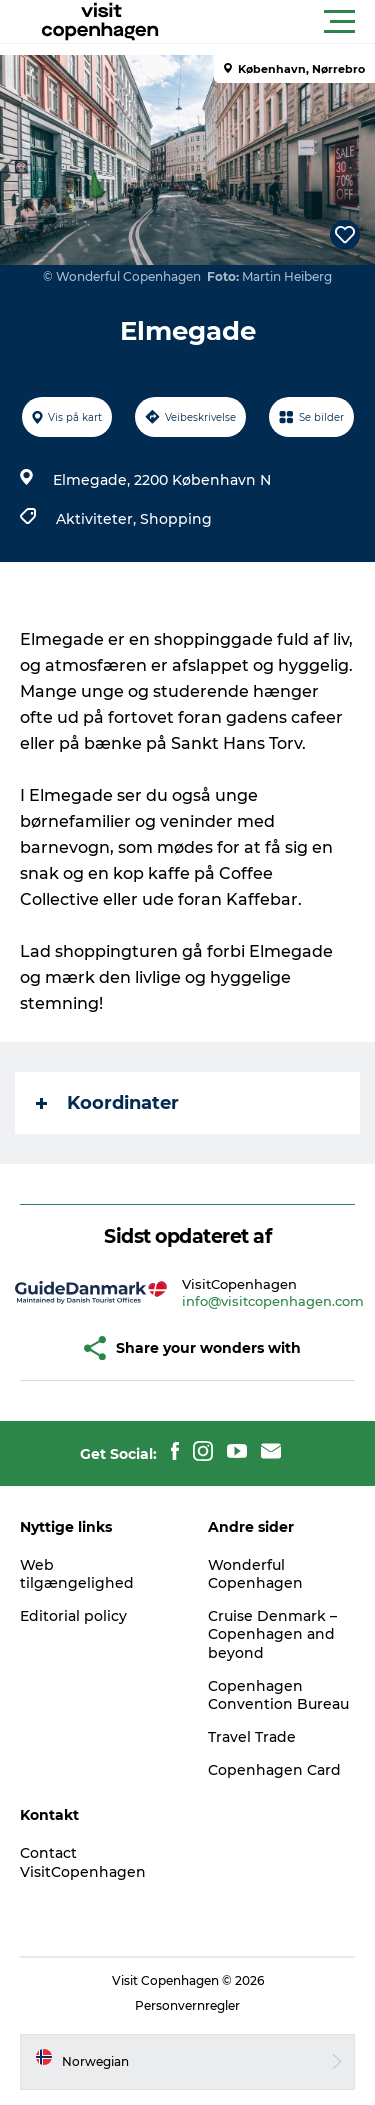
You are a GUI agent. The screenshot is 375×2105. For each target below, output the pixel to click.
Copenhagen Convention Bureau (278, 1695)
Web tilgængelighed (77, 1574)
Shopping (176, 519)
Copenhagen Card (274, 1770)
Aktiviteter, (98, 519)
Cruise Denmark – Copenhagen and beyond (272, 1634)
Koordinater (107, 1103)
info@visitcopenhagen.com (273, 1301)
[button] (277, 22)
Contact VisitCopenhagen (83, 1862)
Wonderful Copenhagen (255, 1574)
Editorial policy (73, 1616)
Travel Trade (252, 1737)
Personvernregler (187, 2005)
